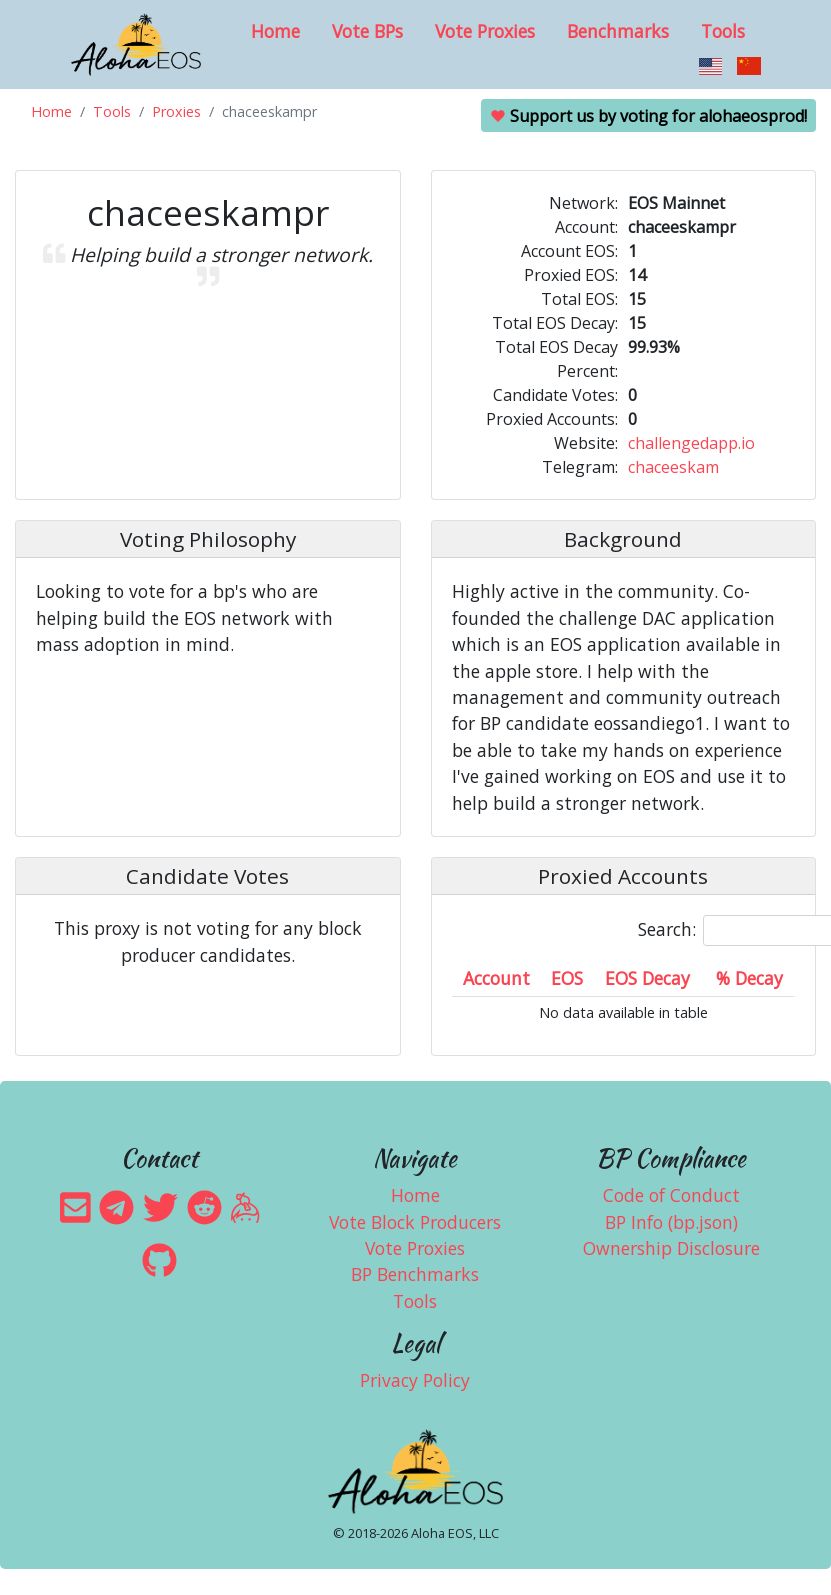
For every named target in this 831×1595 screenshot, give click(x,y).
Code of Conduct (671, 1195)
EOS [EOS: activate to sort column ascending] (567, 978)
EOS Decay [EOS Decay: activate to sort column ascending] (647, 978)
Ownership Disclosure (671, 1248)
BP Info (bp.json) (671, 1222)
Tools (723, 31)
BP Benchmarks (415, 1274)
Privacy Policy (415, 1380)
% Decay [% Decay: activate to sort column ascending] (749, 978)
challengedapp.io (691, 443)
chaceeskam (673, 467)
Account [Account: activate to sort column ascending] (496, 978)
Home (275, 31)
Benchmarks (618, 31)
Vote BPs (367, 31)
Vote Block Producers (415, 1222)
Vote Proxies (485, 31)
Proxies (176, 111)
